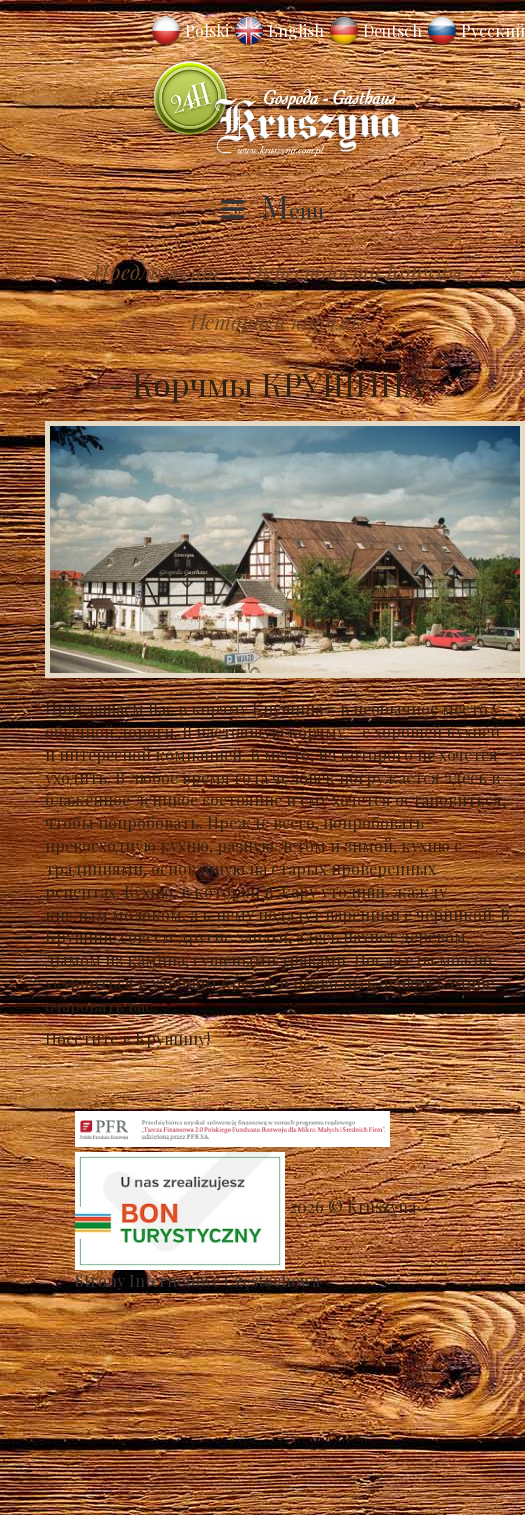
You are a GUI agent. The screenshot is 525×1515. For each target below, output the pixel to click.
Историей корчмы (278, 321)
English (296, 30)
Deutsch (392, 30)
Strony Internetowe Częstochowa (197, 1280)
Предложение (158, 271)
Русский (493, 30)
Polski (207, 30)
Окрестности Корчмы (355, 271)
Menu (292, 210)
